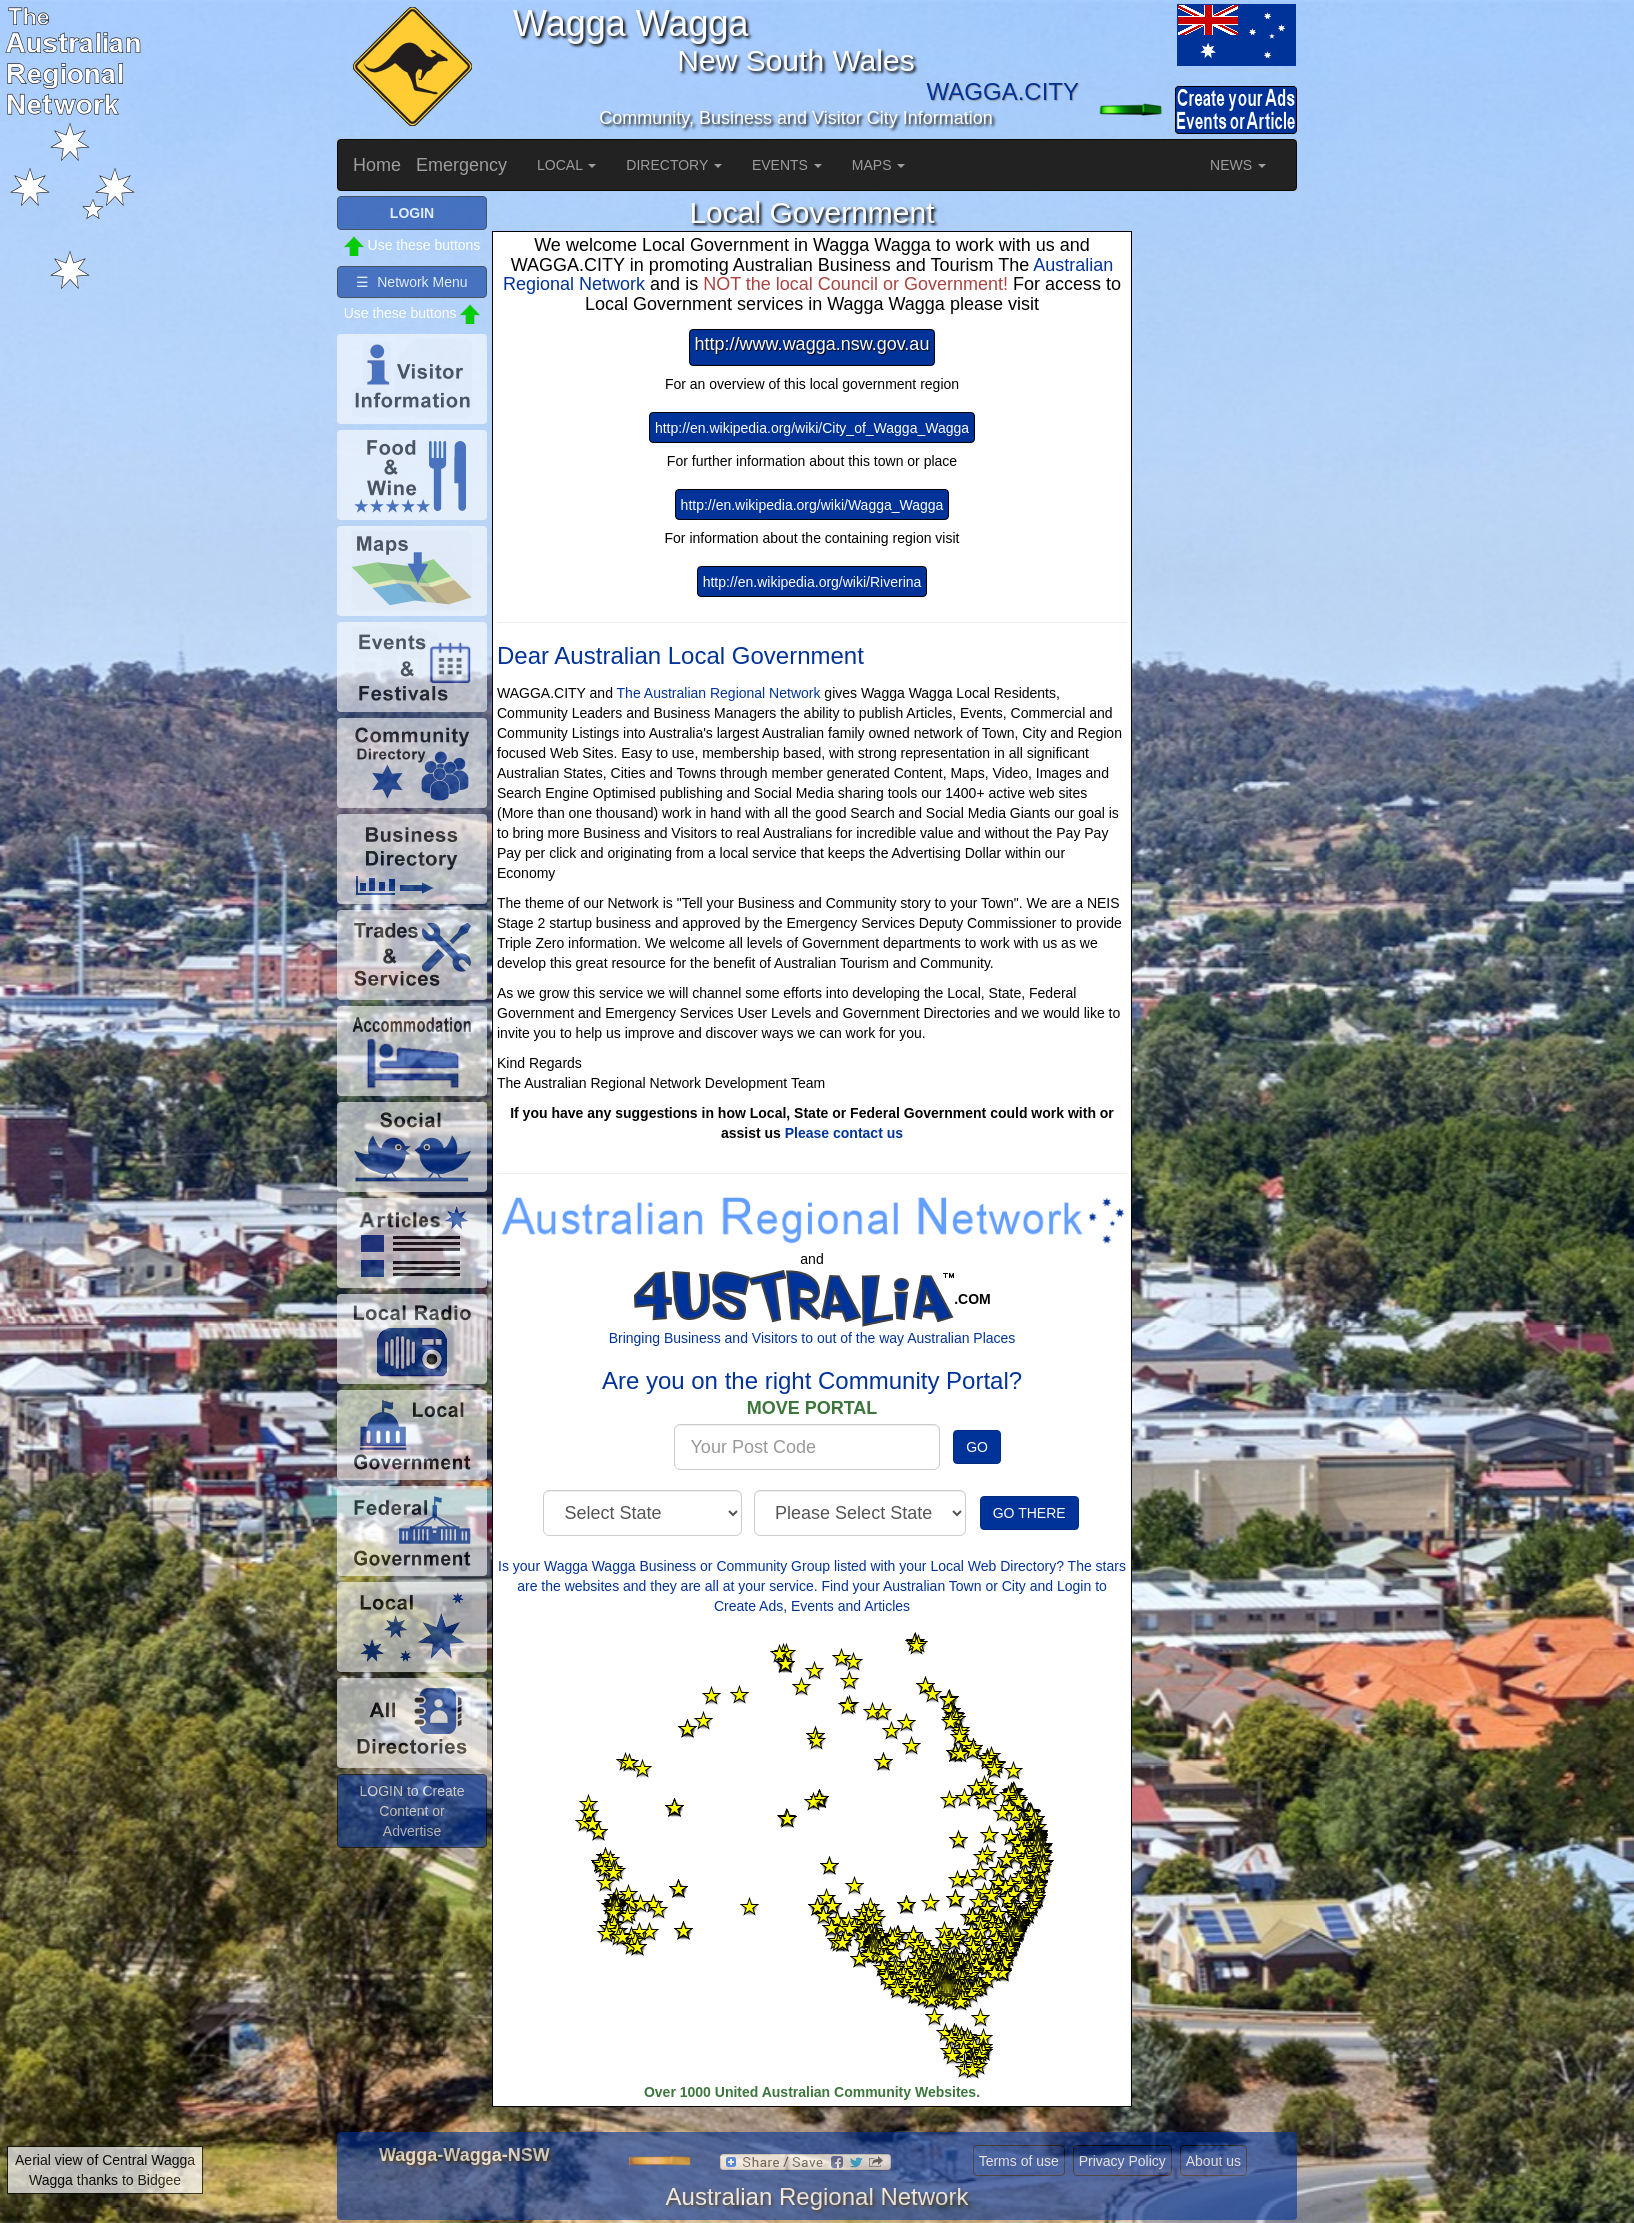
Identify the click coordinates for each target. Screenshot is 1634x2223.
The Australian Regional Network (719, 693)
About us (1213, 2161)
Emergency (461, 165)
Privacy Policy (1122, 2161)
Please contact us (844, 1133)
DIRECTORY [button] (674, 165)
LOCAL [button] (566, 165)
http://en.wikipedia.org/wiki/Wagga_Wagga (812, 505)
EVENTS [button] (787, 165)
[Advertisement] (1217, 496)
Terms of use (1019, 2161)
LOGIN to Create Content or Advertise (411, 1811)
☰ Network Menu (411, 282)
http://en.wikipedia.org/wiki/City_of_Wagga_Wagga (812, 428)
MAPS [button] (879, 165)
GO (977, 1447)
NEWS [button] (1238, 165)
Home (377, 165)
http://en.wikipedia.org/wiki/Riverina (812, 582)
